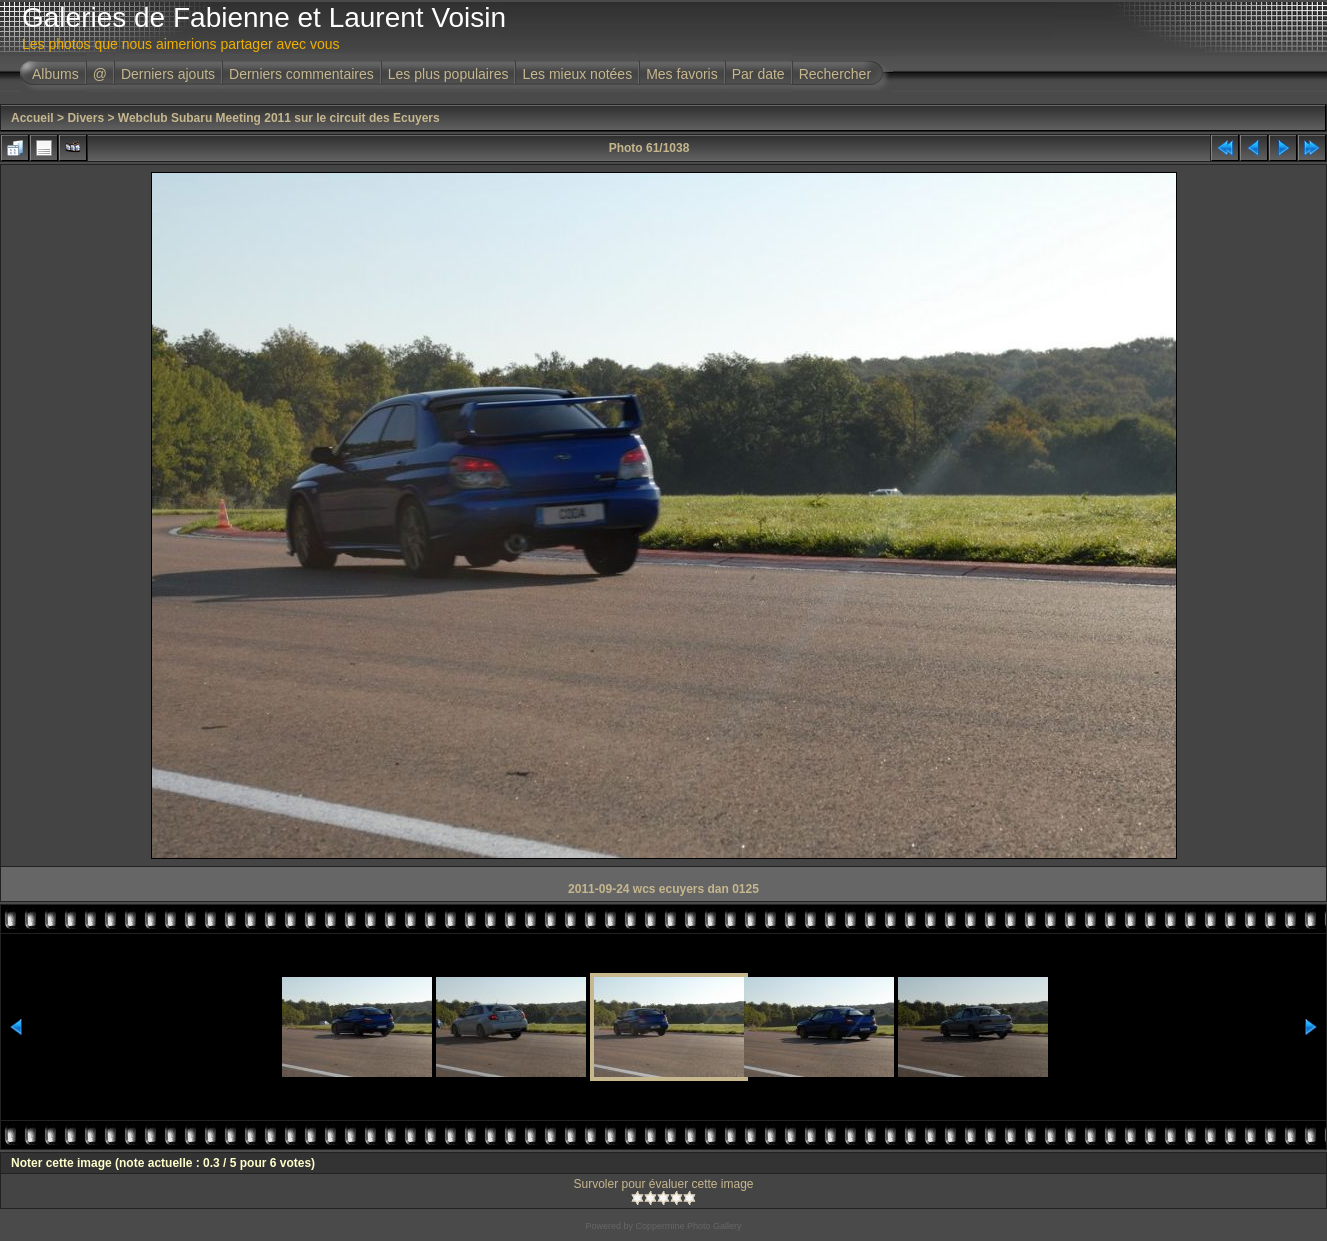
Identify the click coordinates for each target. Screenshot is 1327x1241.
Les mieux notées (577, 74)
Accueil (32, 118)
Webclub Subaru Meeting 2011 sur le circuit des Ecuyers (279, 118)
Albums (55, 74)
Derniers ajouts (168, 74)
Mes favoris (682, 74)
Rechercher (835, 74)
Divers (85, 118)
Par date (758, 74)
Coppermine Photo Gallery (688, 1226)
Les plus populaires (448, 74)
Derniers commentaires (301, 74)
